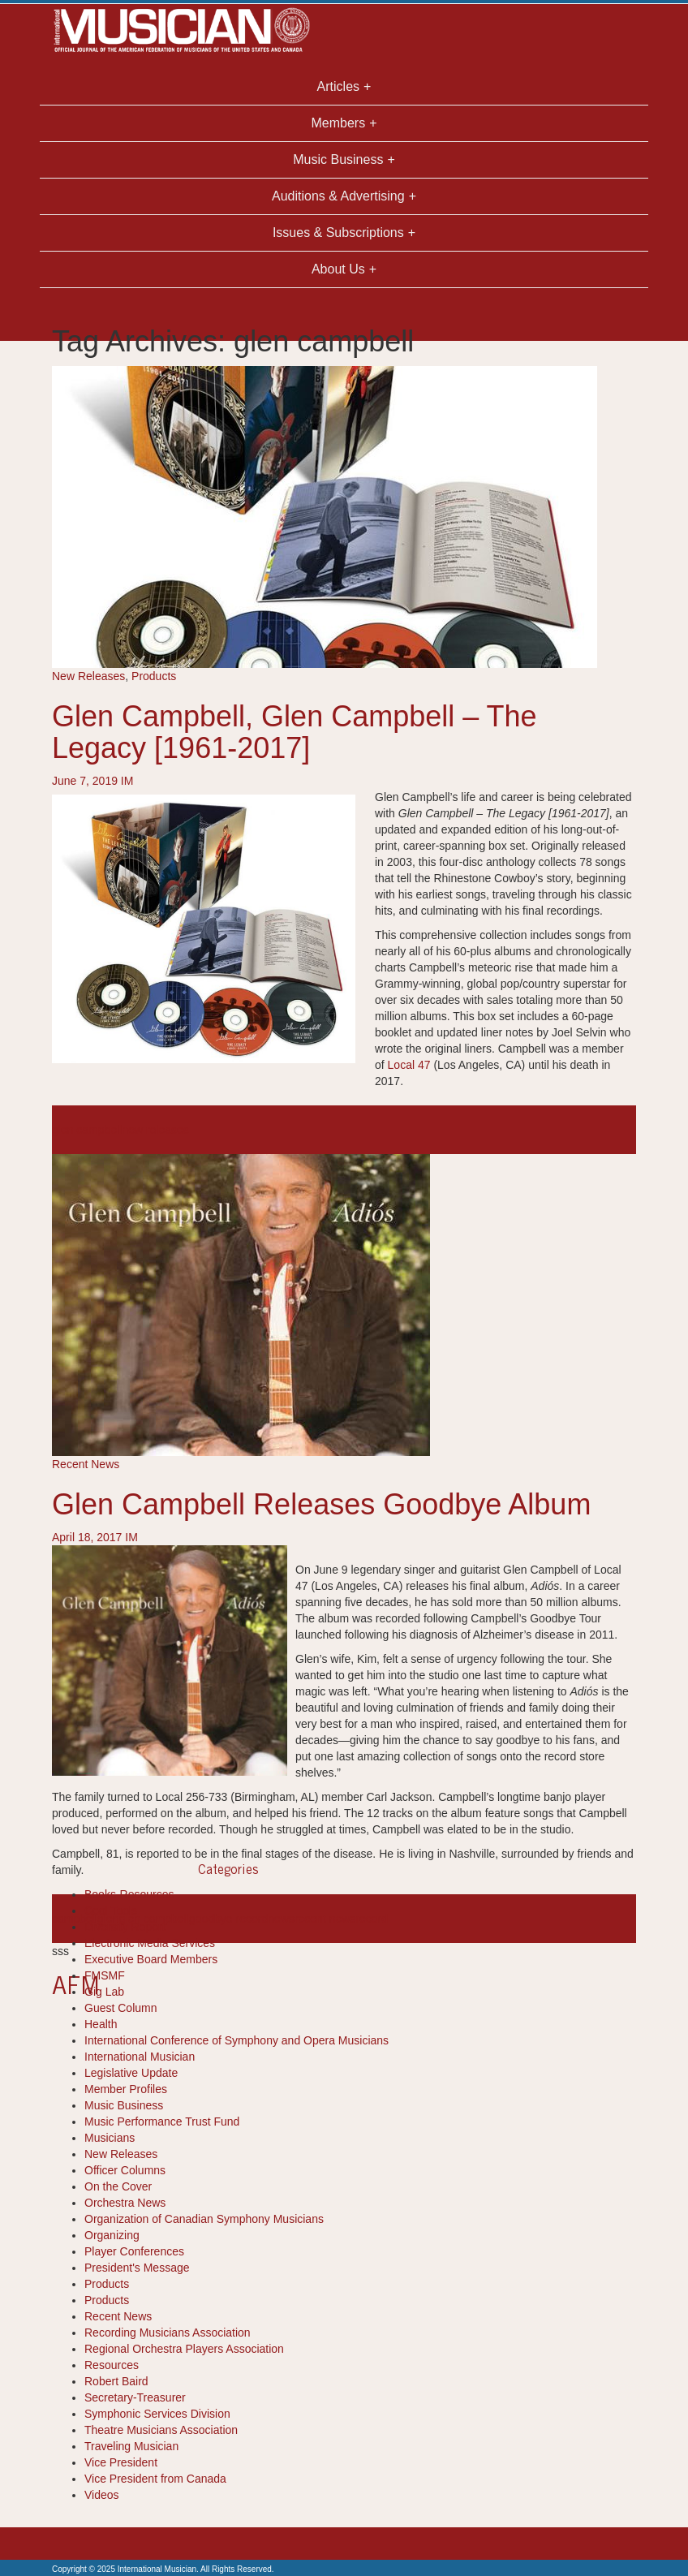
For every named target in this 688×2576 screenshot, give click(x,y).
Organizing (112, 2235)
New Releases (88, 676)
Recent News (85, 1464)
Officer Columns (125, 2170)
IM (127, 780)
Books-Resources (129, 1894)
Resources (111, 2364)
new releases (155, 1129)
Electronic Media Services (149, 1942)
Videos (101, 2494)
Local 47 (409, 1064)
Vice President (120, 2462)
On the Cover (118, 2186)
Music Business (123, 2105)
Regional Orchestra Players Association (184, 2348)
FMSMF (104, 1975)
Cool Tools (110, 1910)
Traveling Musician (131, 2446)
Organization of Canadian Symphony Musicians (204, 2218)
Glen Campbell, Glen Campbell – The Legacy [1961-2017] (294, 732)
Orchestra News (125, 2202)
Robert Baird (116, 2381)
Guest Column (120, 2007)
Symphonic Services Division (157, 2413)
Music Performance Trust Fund (161, 2121)
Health (100, 2024)
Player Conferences (134, 2251)
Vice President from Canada (155, 2478)
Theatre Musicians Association (161, 2429)
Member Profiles (125, 2089)
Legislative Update (131, 2072)
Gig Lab (104, 1991)
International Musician (139, 2056)
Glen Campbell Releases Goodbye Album (321, 1504)
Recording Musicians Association (167, 2332)
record (371, 1918)
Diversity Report (125, 1926)
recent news (325, 1918)
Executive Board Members (150, 1959)
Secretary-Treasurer (135, 2397)
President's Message (137, 2267)
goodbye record (228, 1918)
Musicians (109, 2137)
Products (153, 676)
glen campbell (87, 1129)
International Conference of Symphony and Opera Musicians (236, 2040)
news (281, 1918)
